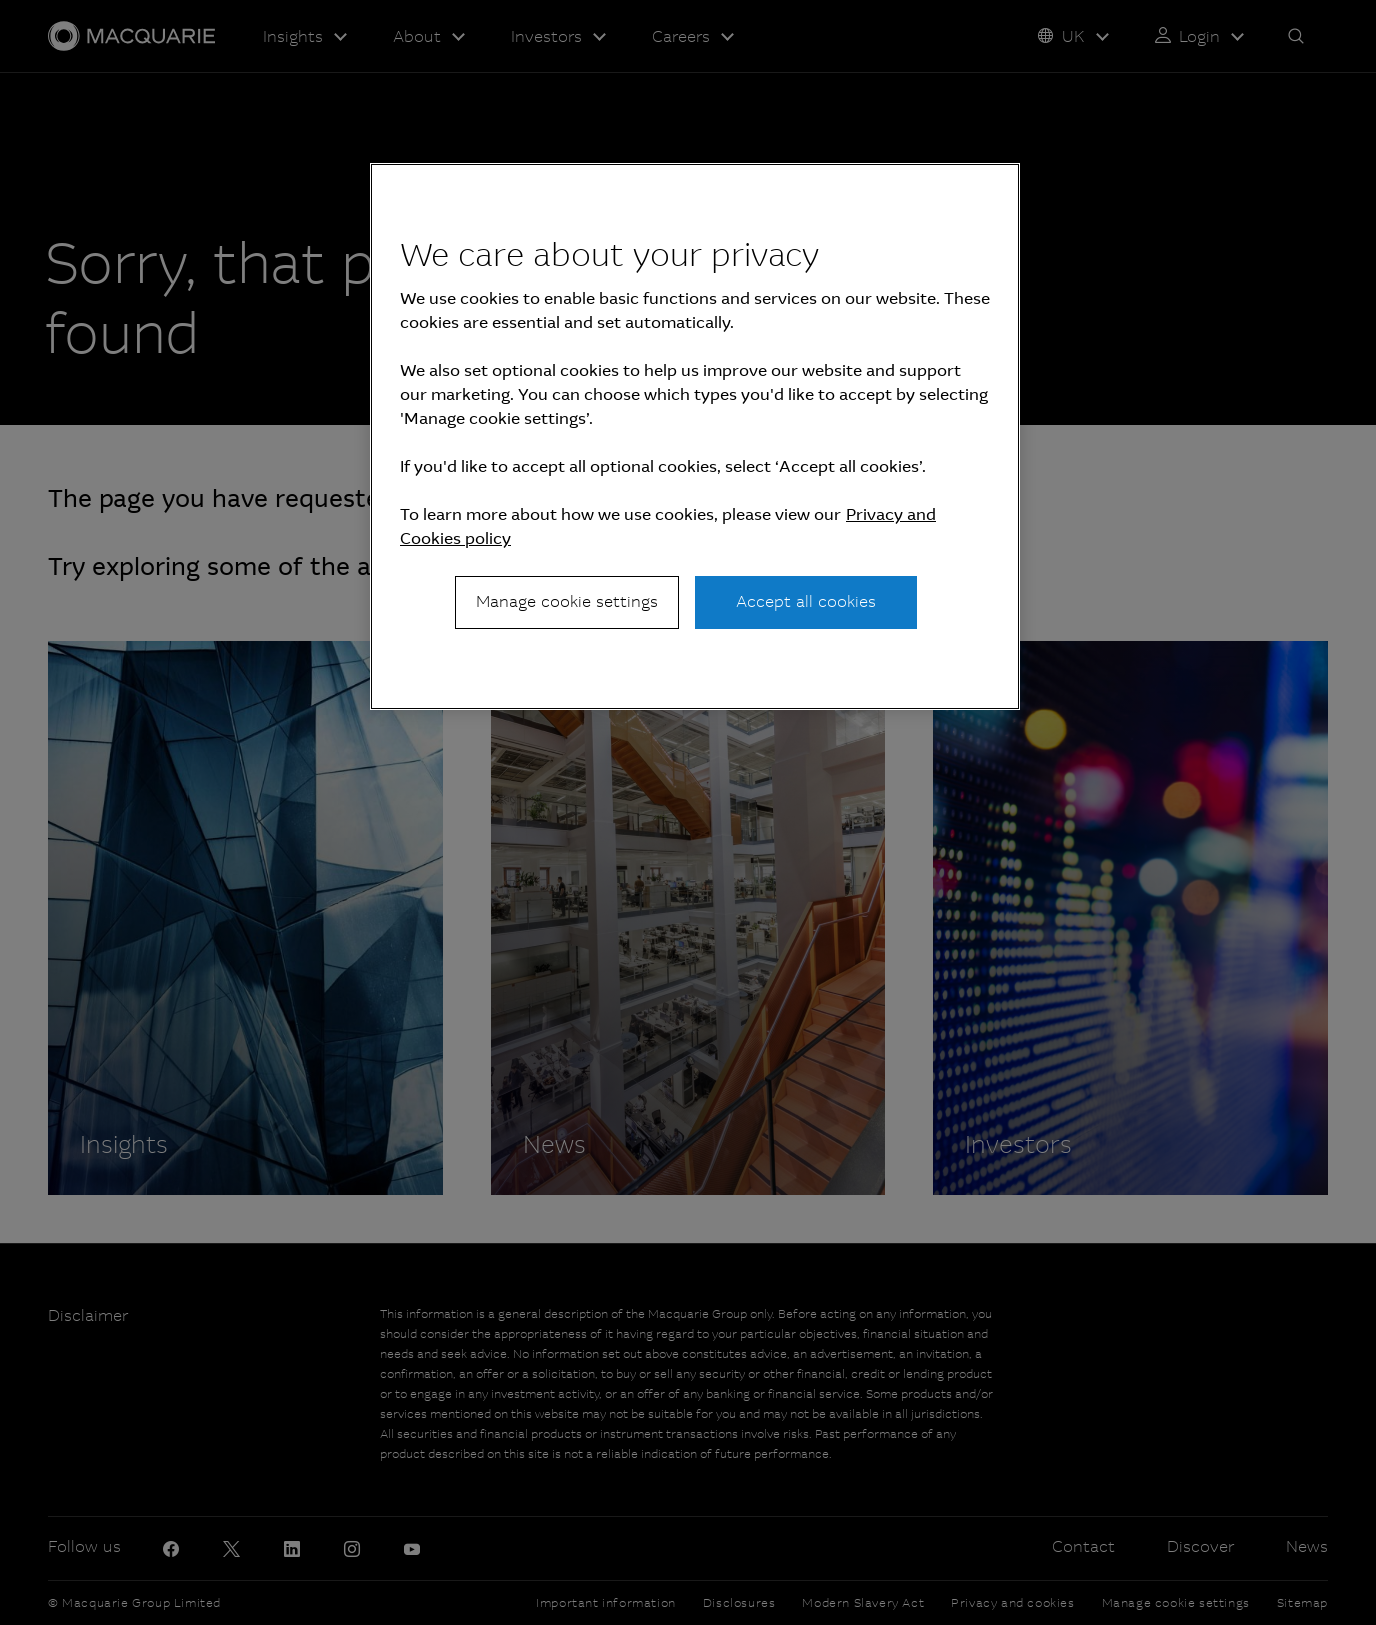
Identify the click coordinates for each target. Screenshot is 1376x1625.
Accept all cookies (806, 601)
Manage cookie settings (567, 601)
